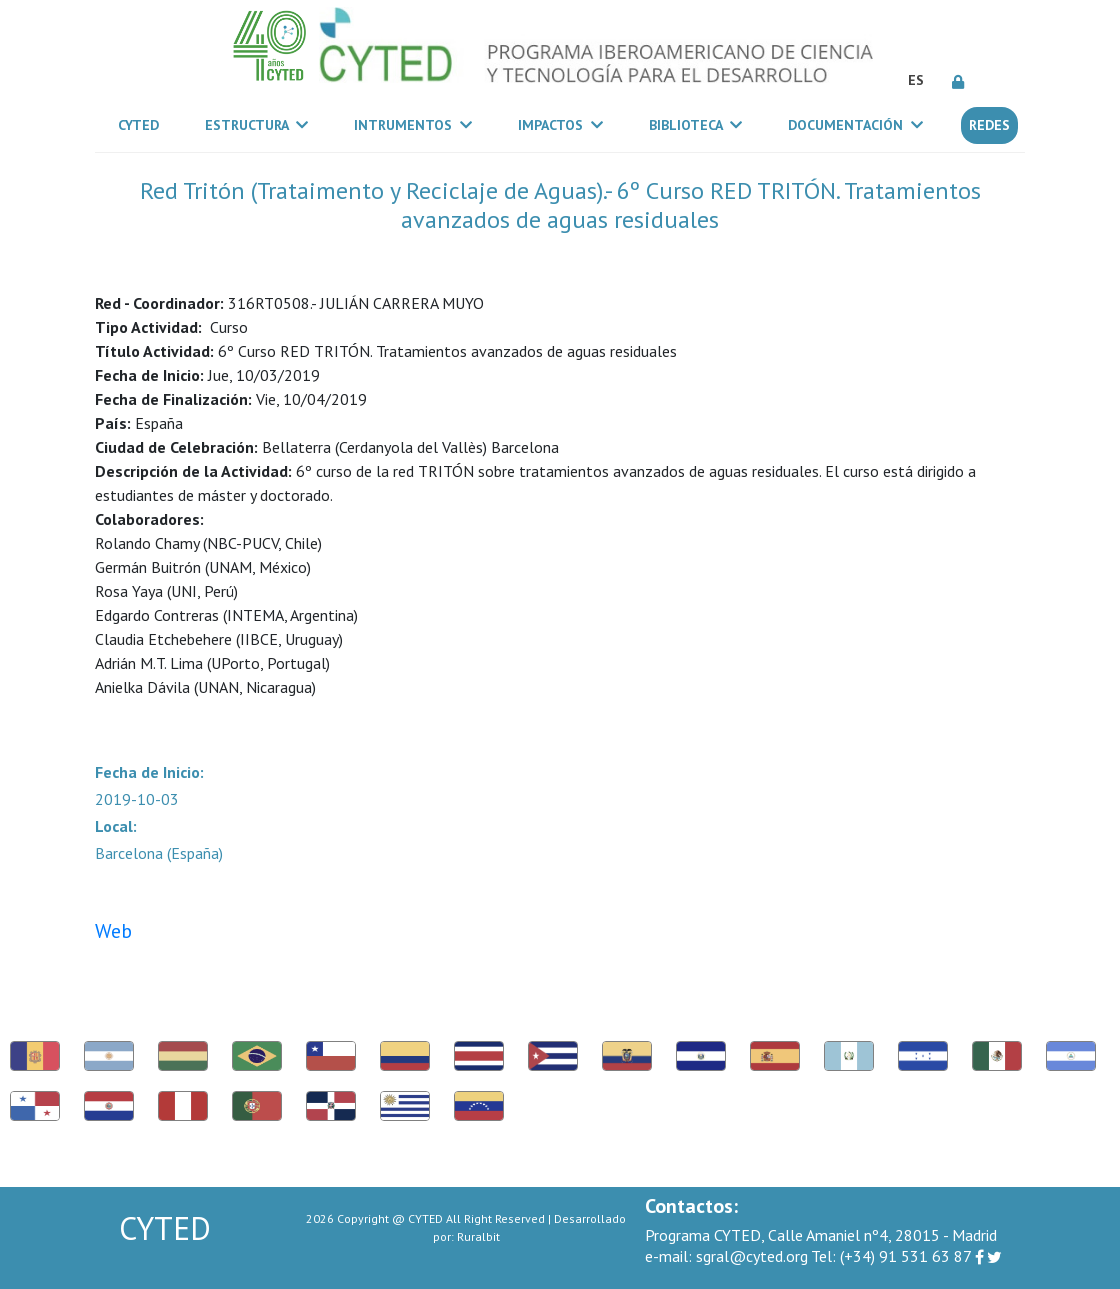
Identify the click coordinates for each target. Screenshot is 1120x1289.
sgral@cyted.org (726, 1256)
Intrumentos (413, 125)
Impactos (560, 125)
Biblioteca (695, 125)
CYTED (142, 124)
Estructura (256, 125)
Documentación (855, 125)
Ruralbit (478, 1236)
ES (916, 80)
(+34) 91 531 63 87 (891, 1256)
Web (113, 931)
